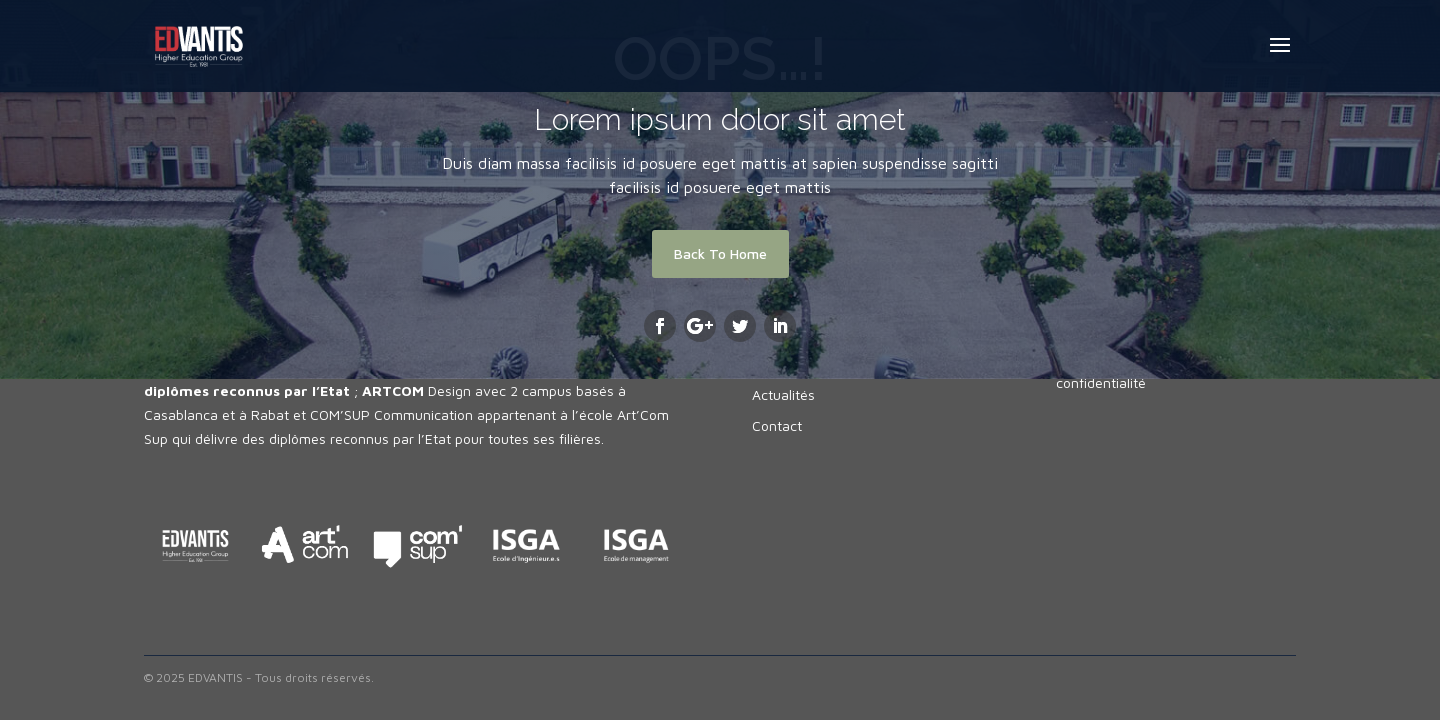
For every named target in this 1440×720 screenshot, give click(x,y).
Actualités (783, 394)
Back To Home (720, 253)
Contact (777, 425)
